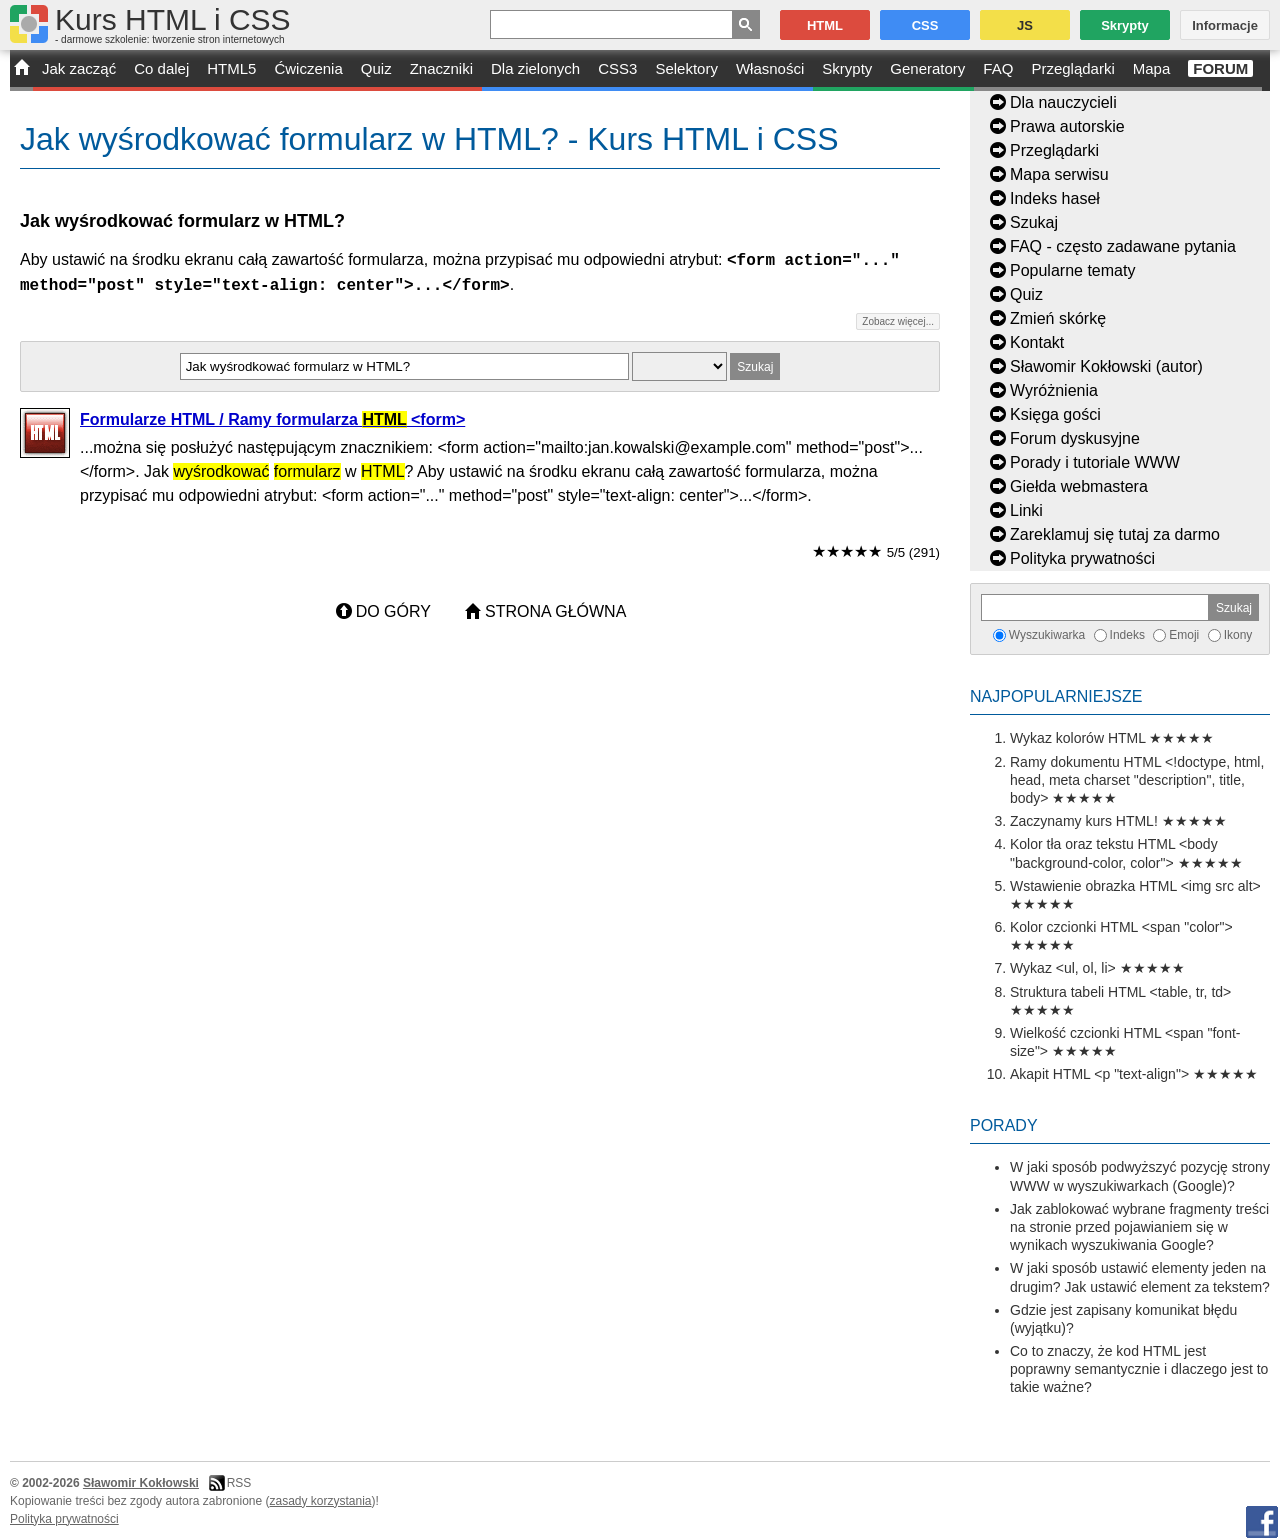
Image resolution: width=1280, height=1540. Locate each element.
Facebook (1262, 1522)
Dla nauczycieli (1063, 102)
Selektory (686, 68)
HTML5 (231, 68)
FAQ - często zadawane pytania (1123, 246)
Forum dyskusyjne (1075, 438)
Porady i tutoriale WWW (1095, 462)
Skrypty (847, 68)
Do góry (393, 611)
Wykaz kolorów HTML (1078, 738)
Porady (1004, 1125)
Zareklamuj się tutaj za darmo (1115, 534)
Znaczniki (441, 68)
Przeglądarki (1072, 68)
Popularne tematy (1072, 270)
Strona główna (555, 611)
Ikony (1238, 635)
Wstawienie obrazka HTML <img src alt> (1135, 886)
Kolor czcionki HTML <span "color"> (1121, 927)
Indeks (1127, 635)
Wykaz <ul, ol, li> (1063, 968)
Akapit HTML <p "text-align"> (1099, 1074)
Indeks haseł (1055, 198)
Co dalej (161, 68)
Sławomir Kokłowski (141, 1483)
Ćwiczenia (308, 68)
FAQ (998, 68)
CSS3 (617, 68)
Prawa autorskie (1067, 126)
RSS (239, 1483)
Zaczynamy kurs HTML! (1084, 821)
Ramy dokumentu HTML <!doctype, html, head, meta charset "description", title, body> (1137, 780)
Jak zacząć (79, 68)
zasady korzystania (321, 1501)
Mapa (1152, 68)
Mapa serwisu (1059, 174)
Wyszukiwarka (1047, 635)
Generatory (927, 68)
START (21, 70)
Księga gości (1055, 414)
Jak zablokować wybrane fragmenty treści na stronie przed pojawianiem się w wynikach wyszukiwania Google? (1139, 1227)
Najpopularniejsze (1056, 696)
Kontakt (1037, 342)
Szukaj (1034, 222)
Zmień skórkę (1058, 318)
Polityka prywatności (1082, 558)
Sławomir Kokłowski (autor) (1106, 366)
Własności (770, 68)
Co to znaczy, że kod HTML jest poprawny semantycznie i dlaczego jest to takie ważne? (1139, 1369)
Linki (1026, 510)
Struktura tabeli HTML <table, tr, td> (1120, 992)
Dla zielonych (535, 68)
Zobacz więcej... (898, 321)
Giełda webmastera (1079, 486)
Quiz (376, 68)
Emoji (1184, 635)
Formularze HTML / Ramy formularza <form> (272, 419)
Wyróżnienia (1054, 390)
